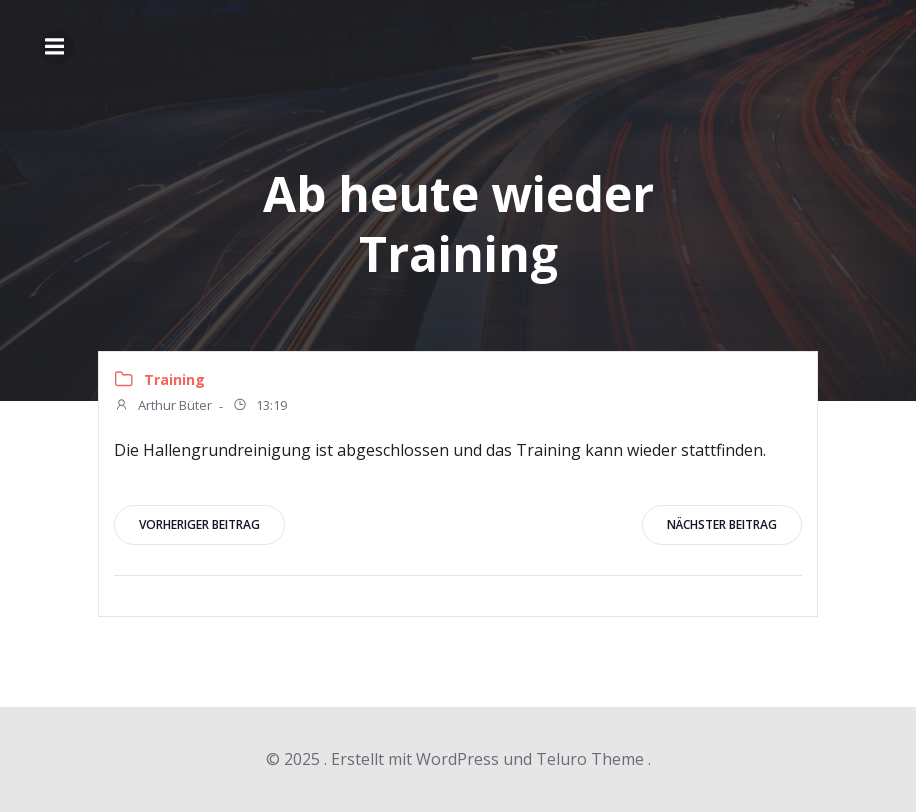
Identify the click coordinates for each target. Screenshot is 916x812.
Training (174, 379)
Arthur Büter (163, 407)
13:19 (259, 407)
